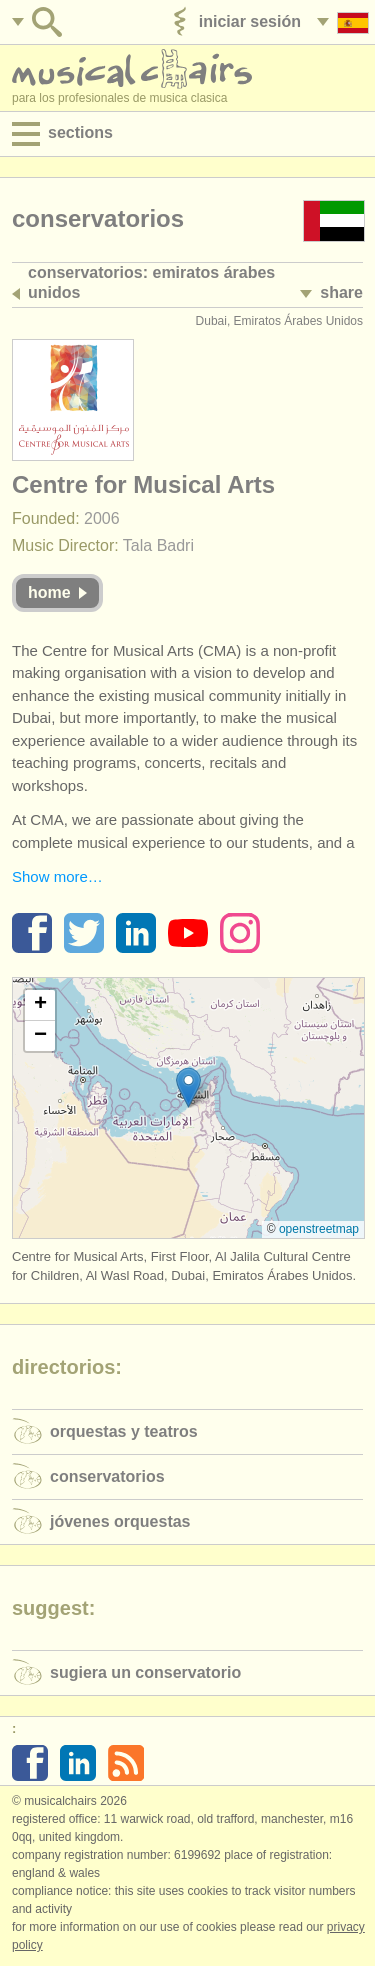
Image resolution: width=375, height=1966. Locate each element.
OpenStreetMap (319, 1229)
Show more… (57, 876)
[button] (188, 1087)
